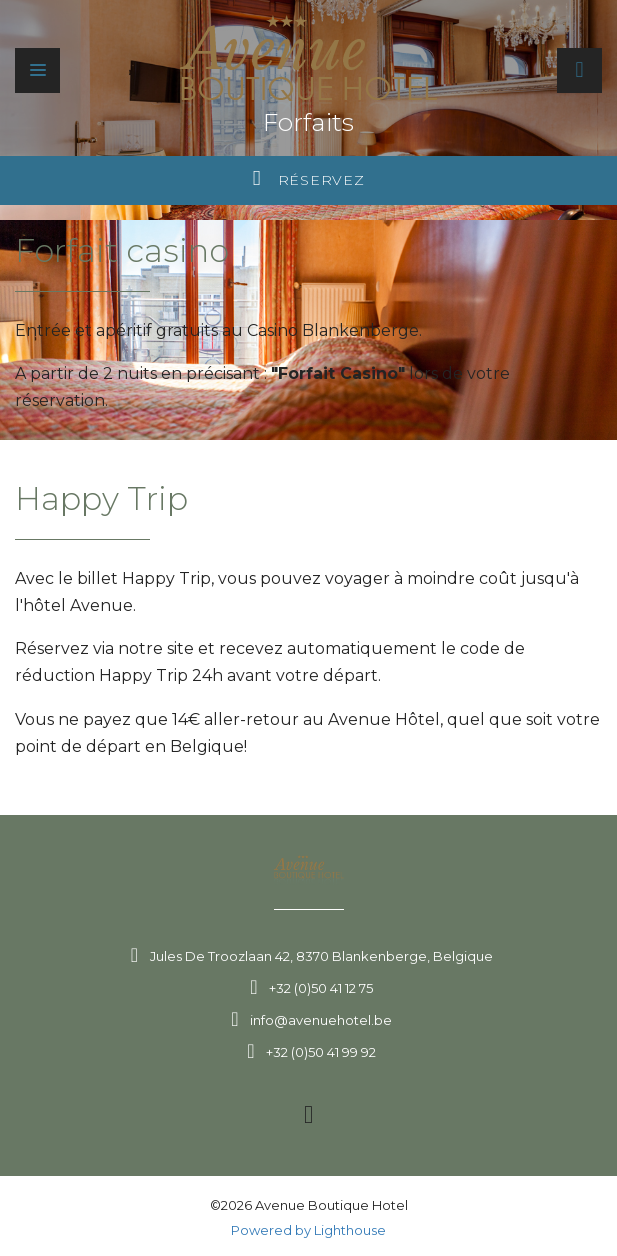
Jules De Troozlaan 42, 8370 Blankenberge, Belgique (321, 956)
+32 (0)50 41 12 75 (321, 988)
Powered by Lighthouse (308, 1230)
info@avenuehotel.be (321, 1020)
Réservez (309, 178)
